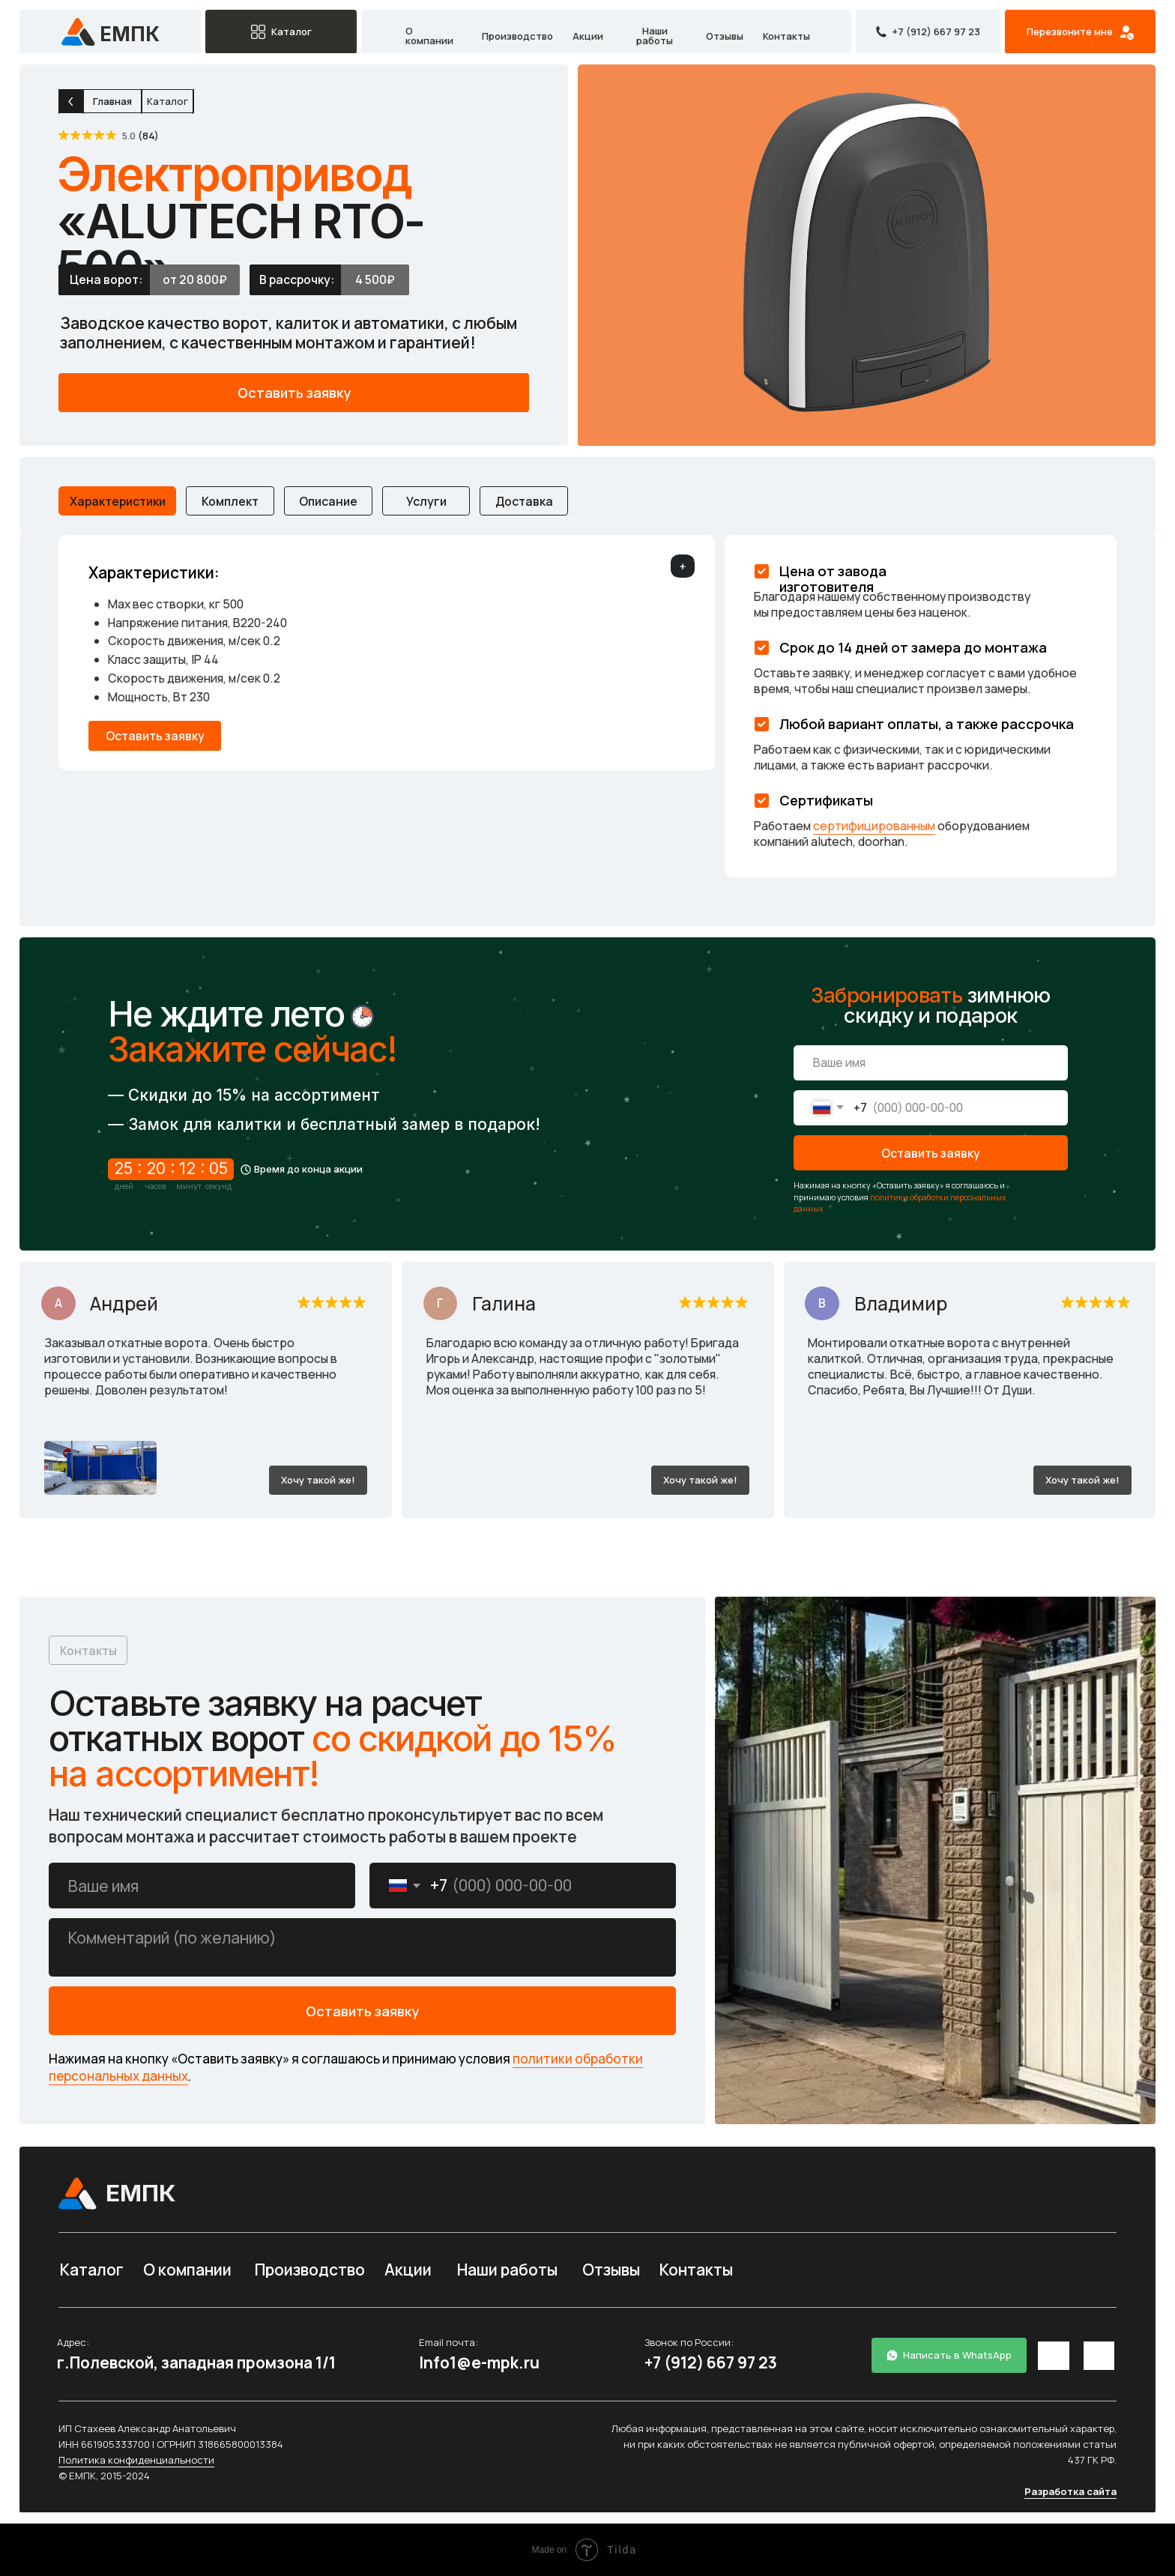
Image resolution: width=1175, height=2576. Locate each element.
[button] (1080, 32)
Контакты (786, 36)
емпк (130, 34)
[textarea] (362, 1947)
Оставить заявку (930, 1153)
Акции (588, 36)
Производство (517, 36)
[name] (931, 1062)
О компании (429, 36)
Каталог (92, 2270)
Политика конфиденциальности (136, 2460)
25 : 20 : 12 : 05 (171, 1168)
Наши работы (654, 36)
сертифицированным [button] (874, 825)
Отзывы (724, 36)
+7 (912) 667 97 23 (710, 2362)
